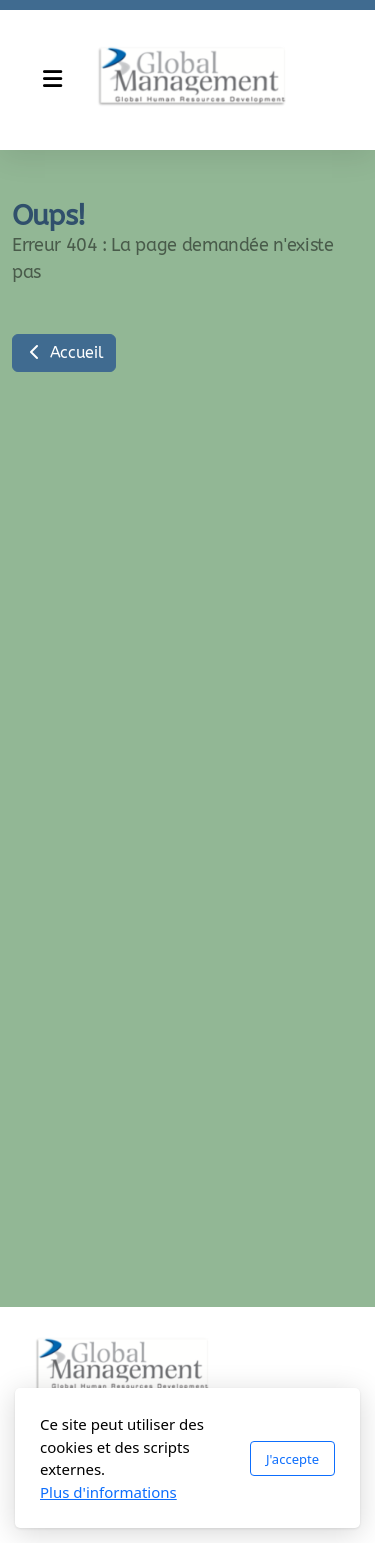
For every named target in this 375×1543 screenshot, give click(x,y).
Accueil (64, 352)
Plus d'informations (108, 1492)
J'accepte (292, 1459)
